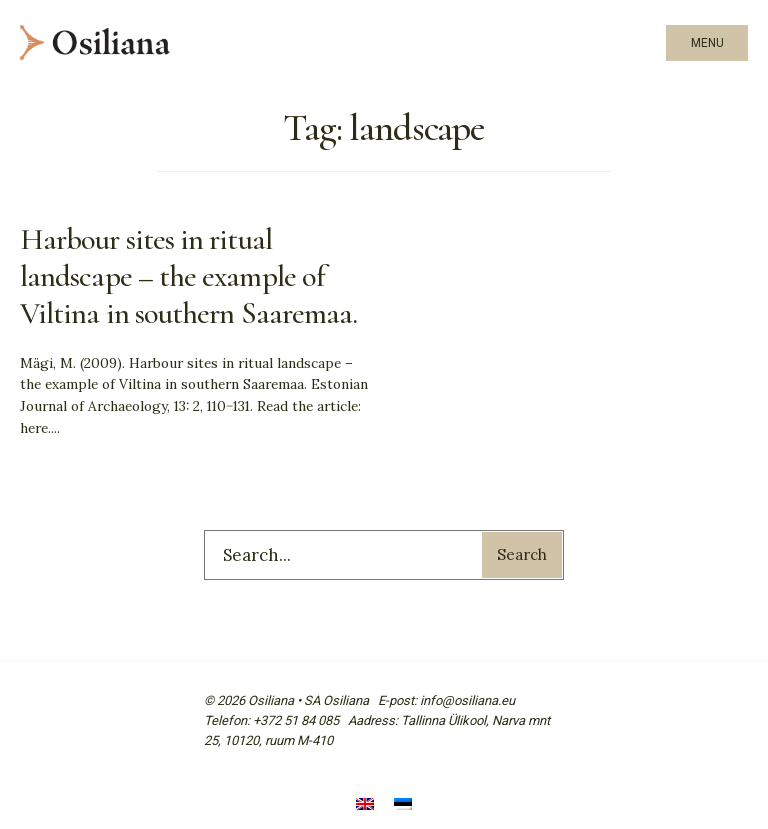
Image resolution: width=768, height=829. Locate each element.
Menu (707, 43)
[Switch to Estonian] (403, 806)
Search (522, 554)
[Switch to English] (365, 806)
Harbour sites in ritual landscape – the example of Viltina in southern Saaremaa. (188, 276)
